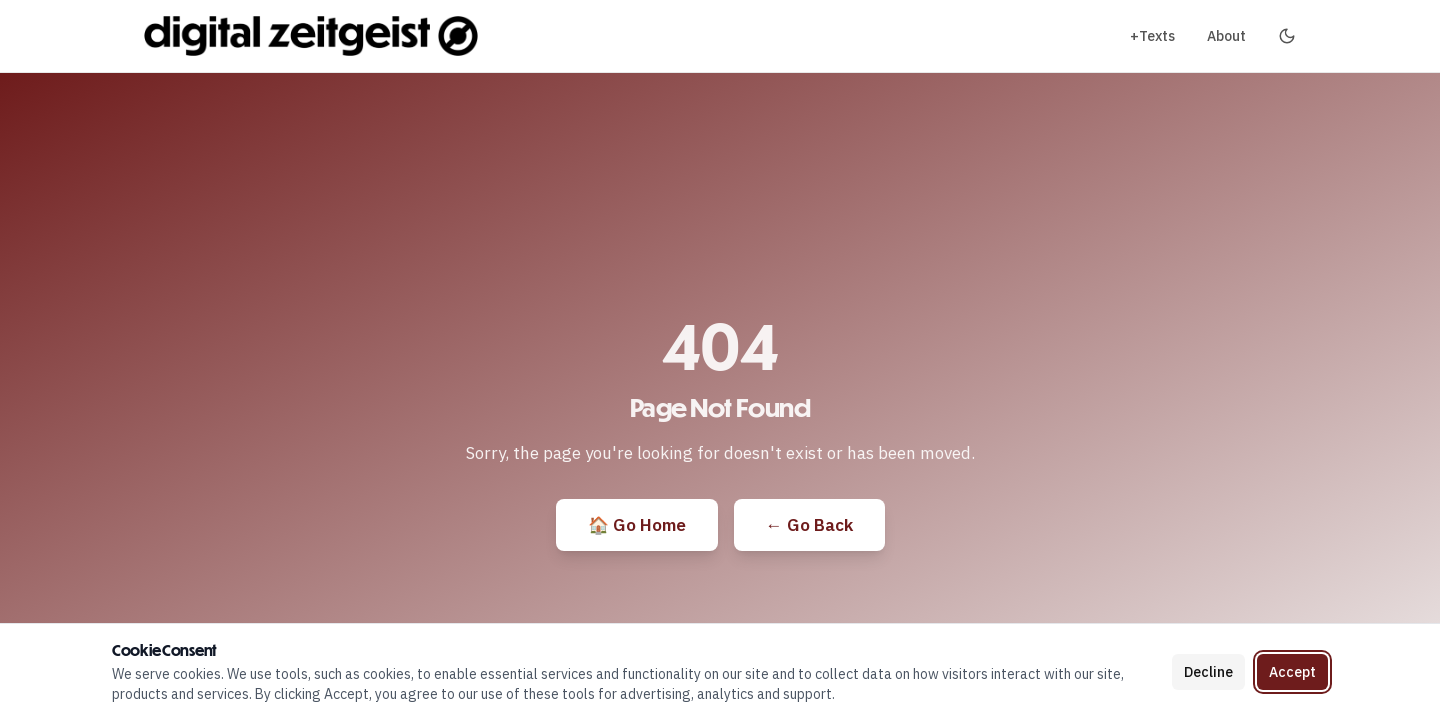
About (1226, 36)
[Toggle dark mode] (1287, 36)
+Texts (1152, 36)
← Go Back (809, 525)
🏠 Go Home (637, 525)
